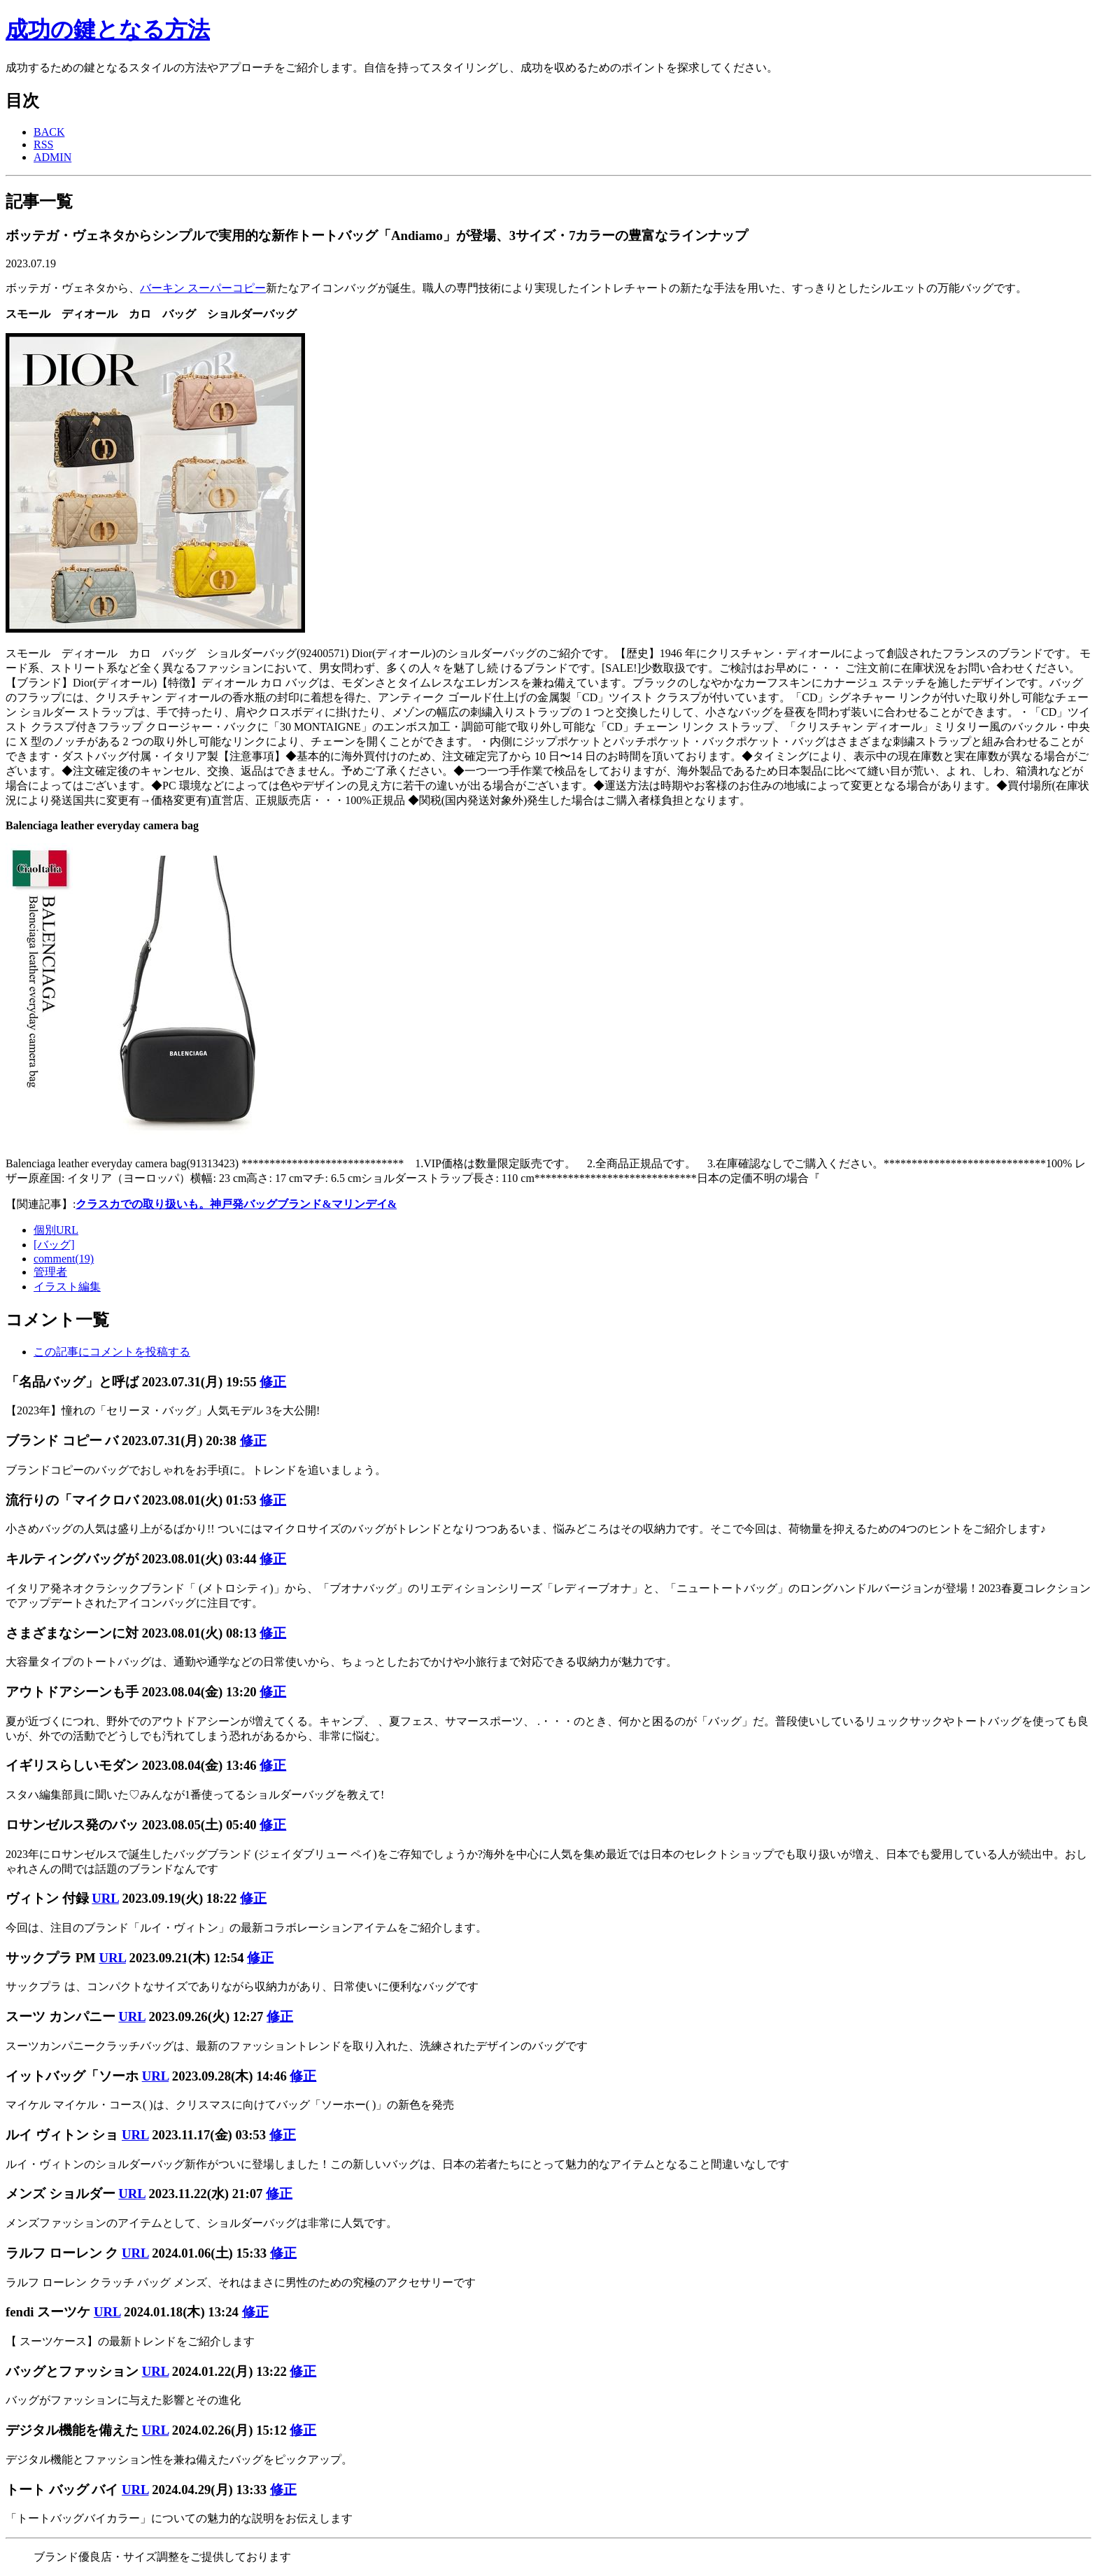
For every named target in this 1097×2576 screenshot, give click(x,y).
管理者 (50, 1272)
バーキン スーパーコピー (203, 288)
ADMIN (52, 157)
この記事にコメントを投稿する (112, 1352)
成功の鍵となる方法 (108, 29)
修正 (273, 1381)
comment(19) (64, 1259)
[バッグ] (54, 1245)
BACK (49, 132)
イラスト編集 (67, 1287)
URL (105, 1898)
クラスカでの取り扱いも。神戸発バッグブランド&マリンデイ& (236, 1204)
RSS (43, 144)
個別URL (56, 1230)
